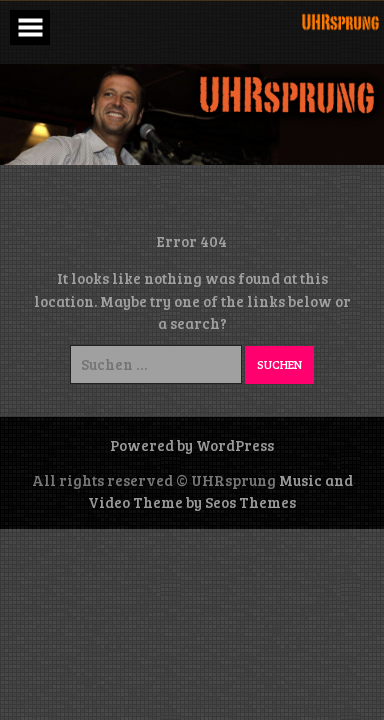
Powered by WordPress (192, 445)
